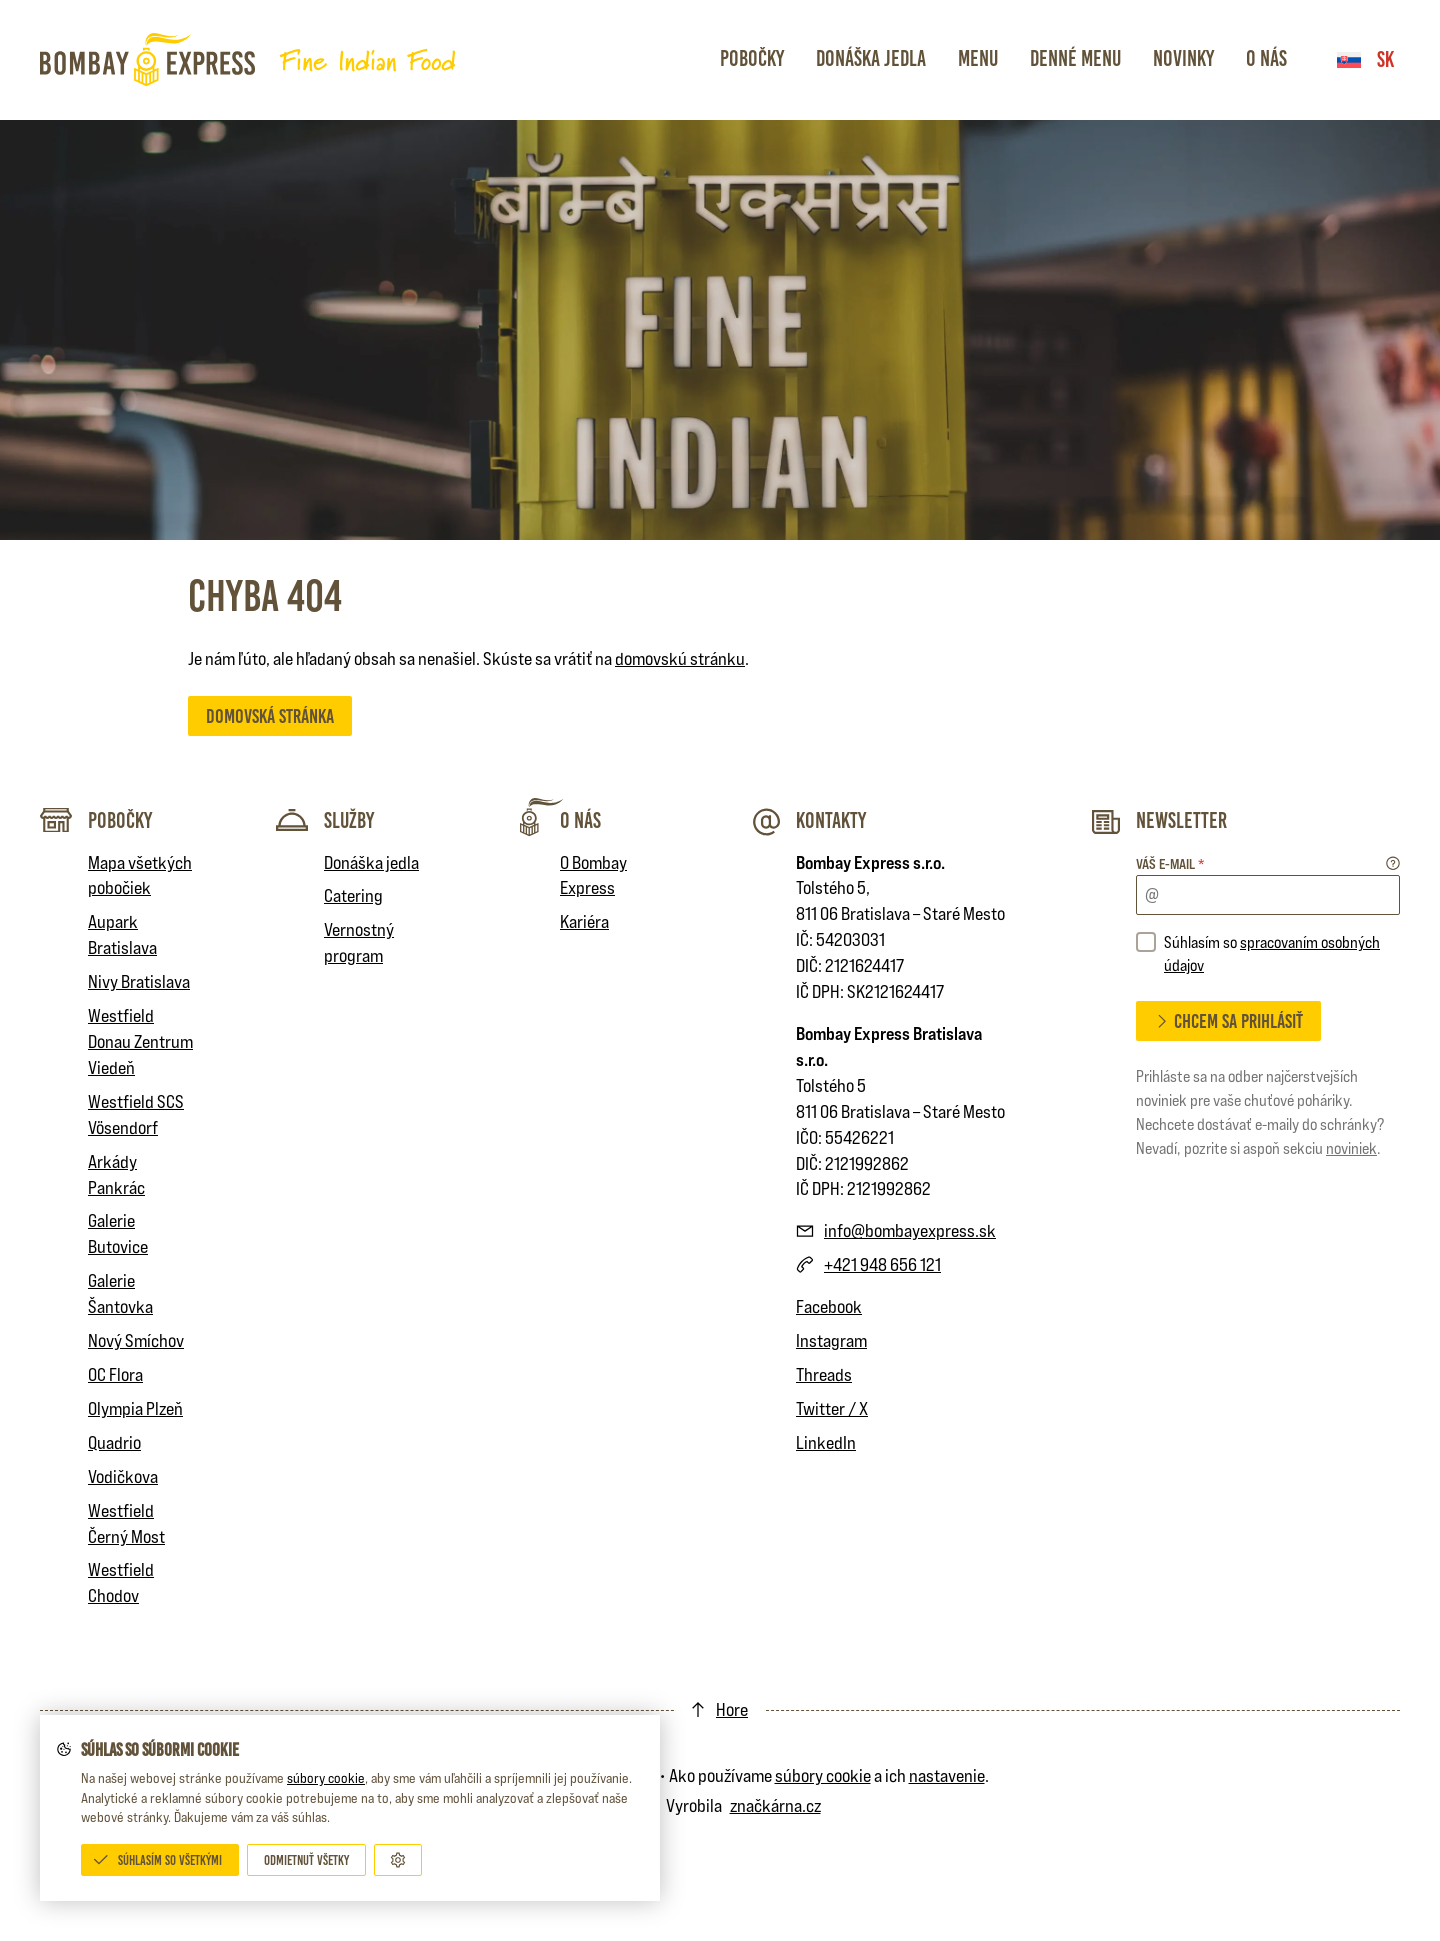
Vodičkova (123, 1476)
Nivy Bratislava (139, 981)
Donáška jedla (871, 58)
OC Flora (115, 1374)
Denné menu (1075, 58)
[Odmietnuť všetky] (306, 1860)
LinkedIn (826, 1442)
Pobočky (752, 58)
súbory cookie (326, 1778)
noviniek (1351, 1148)
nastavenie (947, 1775)
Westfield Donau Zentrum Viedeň (140, 1041)
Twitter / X (832, 1408)
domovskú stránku (680, 658)
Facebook (829, 1306)
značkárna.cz (775, 1805)
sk (1365, 59)
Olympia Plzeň (135, 1408)
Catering (353, 895)
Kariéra (584, 921)
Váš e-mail (1170, 863)
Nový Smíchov (136, 1340)
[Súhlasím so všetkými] (160, 1860)
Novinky (1183, 58)
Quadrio (114, 1442)
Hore (732, 1709)
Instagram (831, 1340)
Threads (824, 1374)
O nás (1266, 58)
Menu (978, 58)
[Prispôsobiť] (398, 1860)
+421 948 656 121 (882, 1264)
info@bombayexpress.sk (910, 1230)
